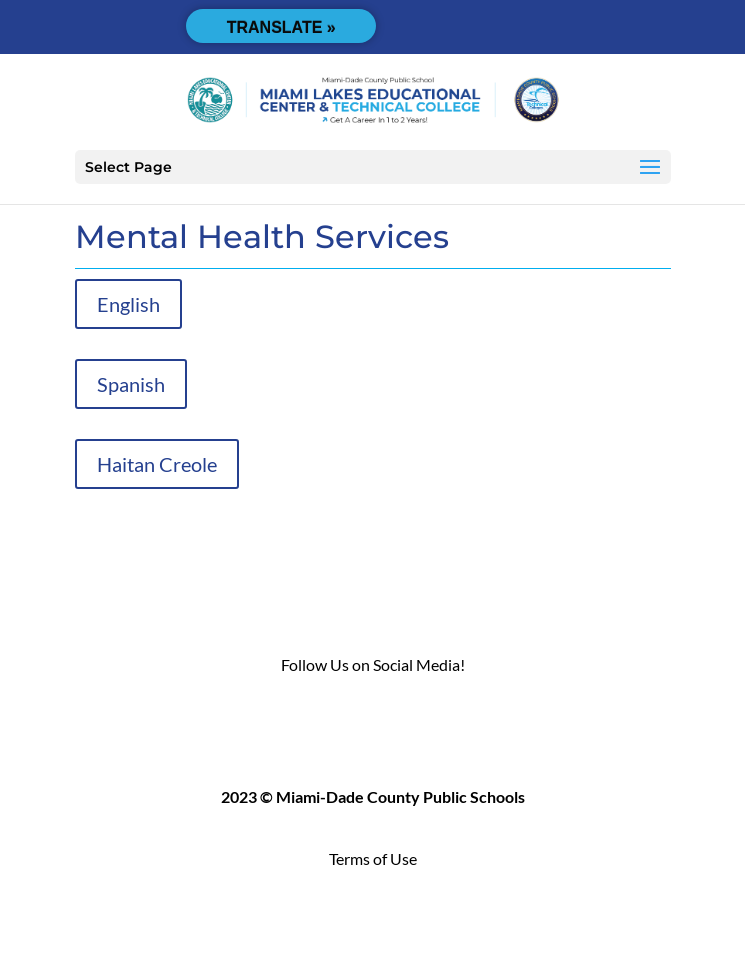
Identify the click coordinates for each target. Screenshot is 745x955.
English (128, 304)
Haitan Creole (157, 464)
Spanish (131, 384)
